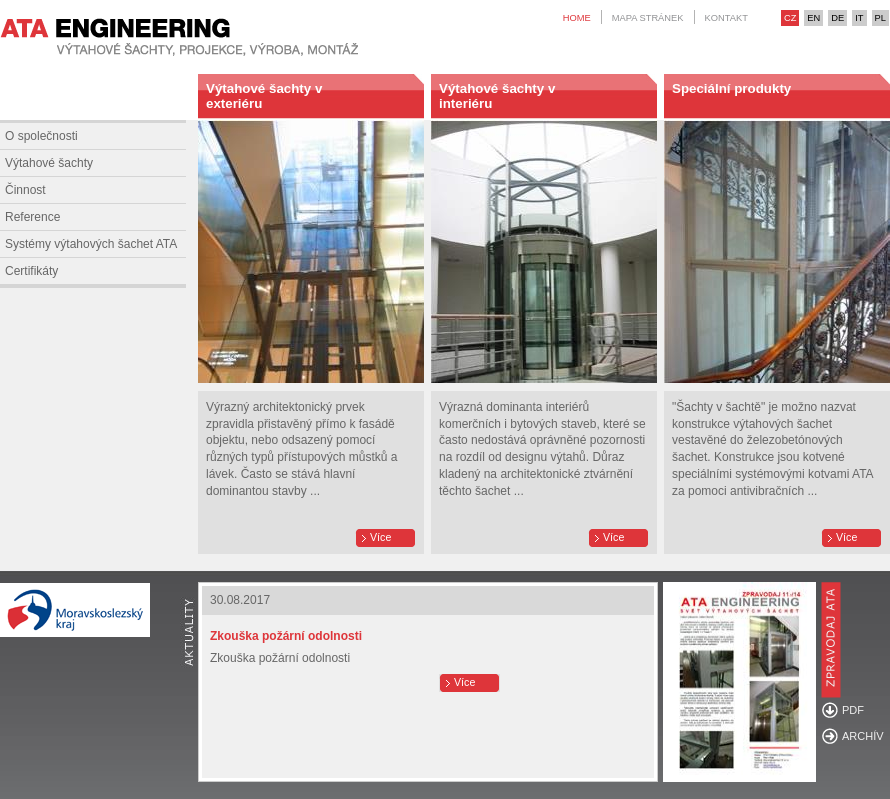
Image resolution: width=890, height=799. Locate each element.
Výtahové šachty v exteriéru (264, 96)
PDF (853, 710)
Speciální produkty (731, 88)
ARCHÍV (863, 736)
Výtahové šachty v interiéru (497, 96)
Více (380, 537)
